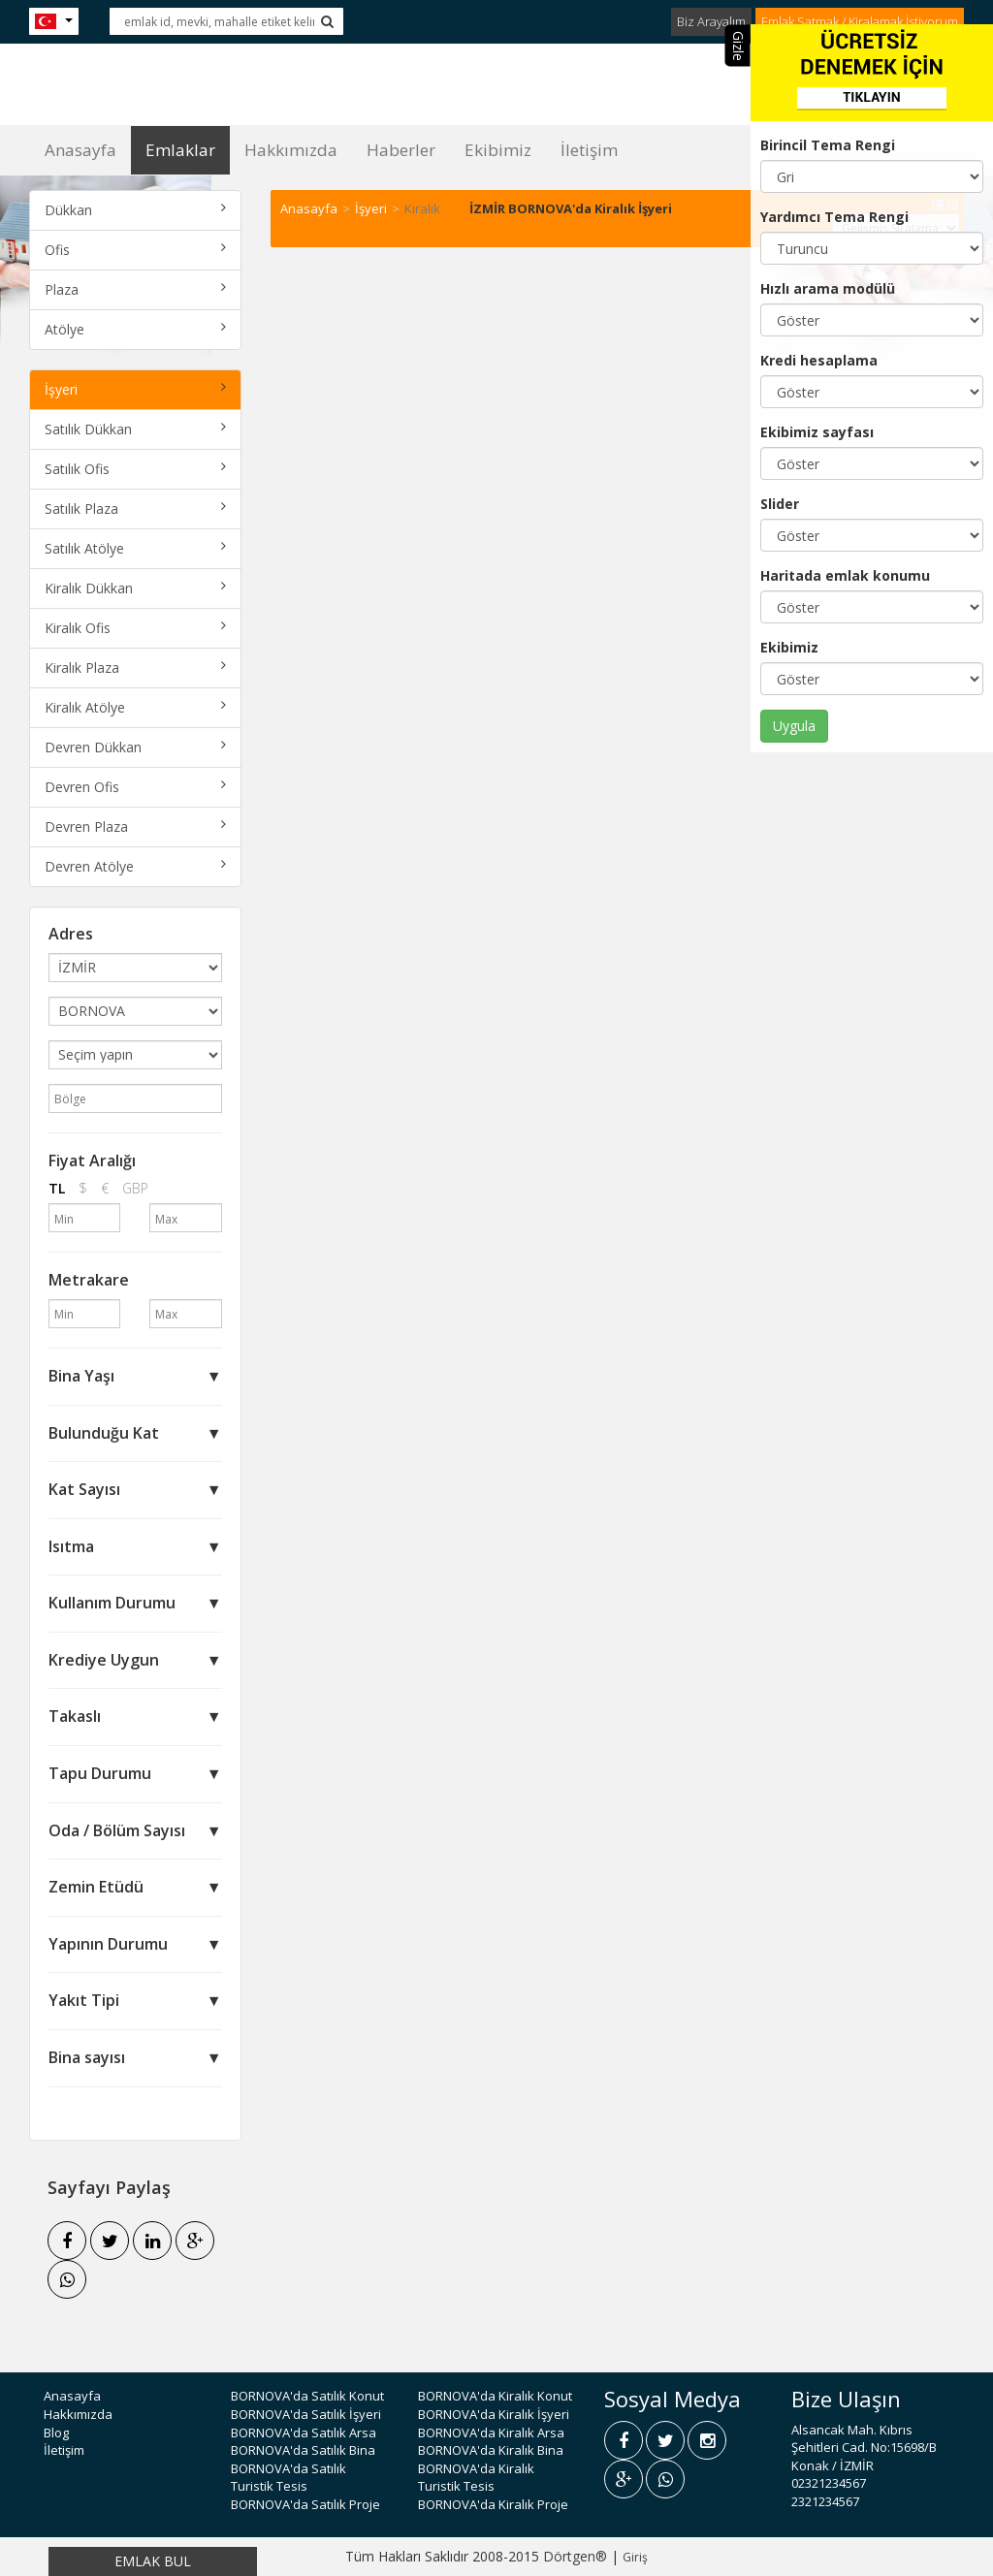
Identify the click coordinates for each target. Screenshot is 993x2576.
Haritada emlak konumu (845, 575)
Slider (779, 503)
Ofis (135, 249)
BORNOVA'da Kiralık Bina (490, 2450)
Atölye (135, 329)
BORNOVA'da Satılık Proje (305, 2504)
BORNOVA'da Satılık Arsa (303, 2432)
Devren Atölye (135, 866)
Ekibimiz (789, 647)
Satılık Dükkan (135, 429)
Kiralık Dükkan (135, 588)
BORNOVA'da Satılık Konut (307, 2395)
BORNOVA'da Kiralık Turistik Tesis (476, 2478)
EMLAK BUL (152, 2561)
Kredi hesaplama (819, 360)
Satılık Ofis (135, 469)
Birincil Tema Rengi (827, 145)
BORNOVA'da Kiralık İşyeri (493, 2414)
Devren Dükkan (135, 747)
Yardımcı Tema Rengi (834, 216)
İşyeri (135, 389)
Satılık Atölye (135, 548)
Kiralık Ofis (135, 628)
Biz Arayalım (711, 21)
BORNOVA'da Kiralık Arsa (491, 2432)
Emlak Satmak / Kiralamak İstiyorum (859, 21)
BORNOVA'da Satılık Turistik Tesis (288, 2478)
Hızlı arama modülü (827, 288)
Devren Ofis (135, 787)
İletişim (589, 150)
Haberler (401, 150)
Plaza (135, 289)
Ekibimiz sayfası (817, 432)
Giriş (635, 2557)
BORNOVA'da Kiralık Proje (493, 2504)
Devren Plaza (135, 826)
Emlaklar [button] (180, 150)
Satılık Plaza (135, 508)
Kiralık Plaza (135, 667)
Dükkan (135, 210)
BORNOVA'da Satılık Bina (303, 2450)
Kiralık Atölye (135, 707)
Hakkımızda (290, 150)
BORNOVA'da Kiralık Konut (495, 2395)
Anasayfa (80, 150)
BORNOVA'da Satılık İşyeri (306, 2414)
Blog (56, 2432)
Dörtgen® (575, 2556)
